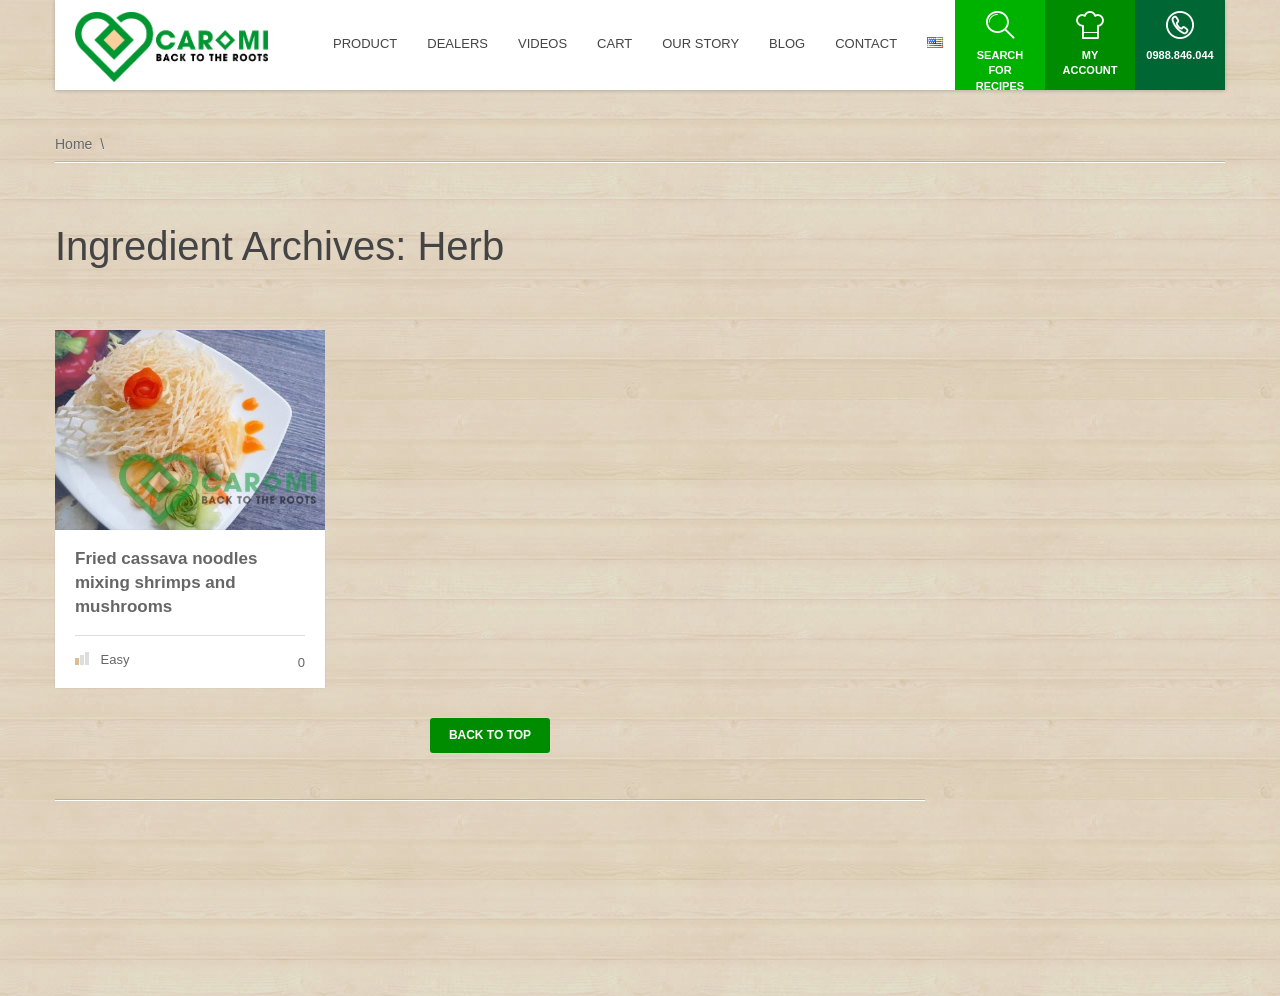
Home (73, 144)
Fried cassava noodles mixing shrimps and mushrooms (166, 582)
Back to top (490, 735)
